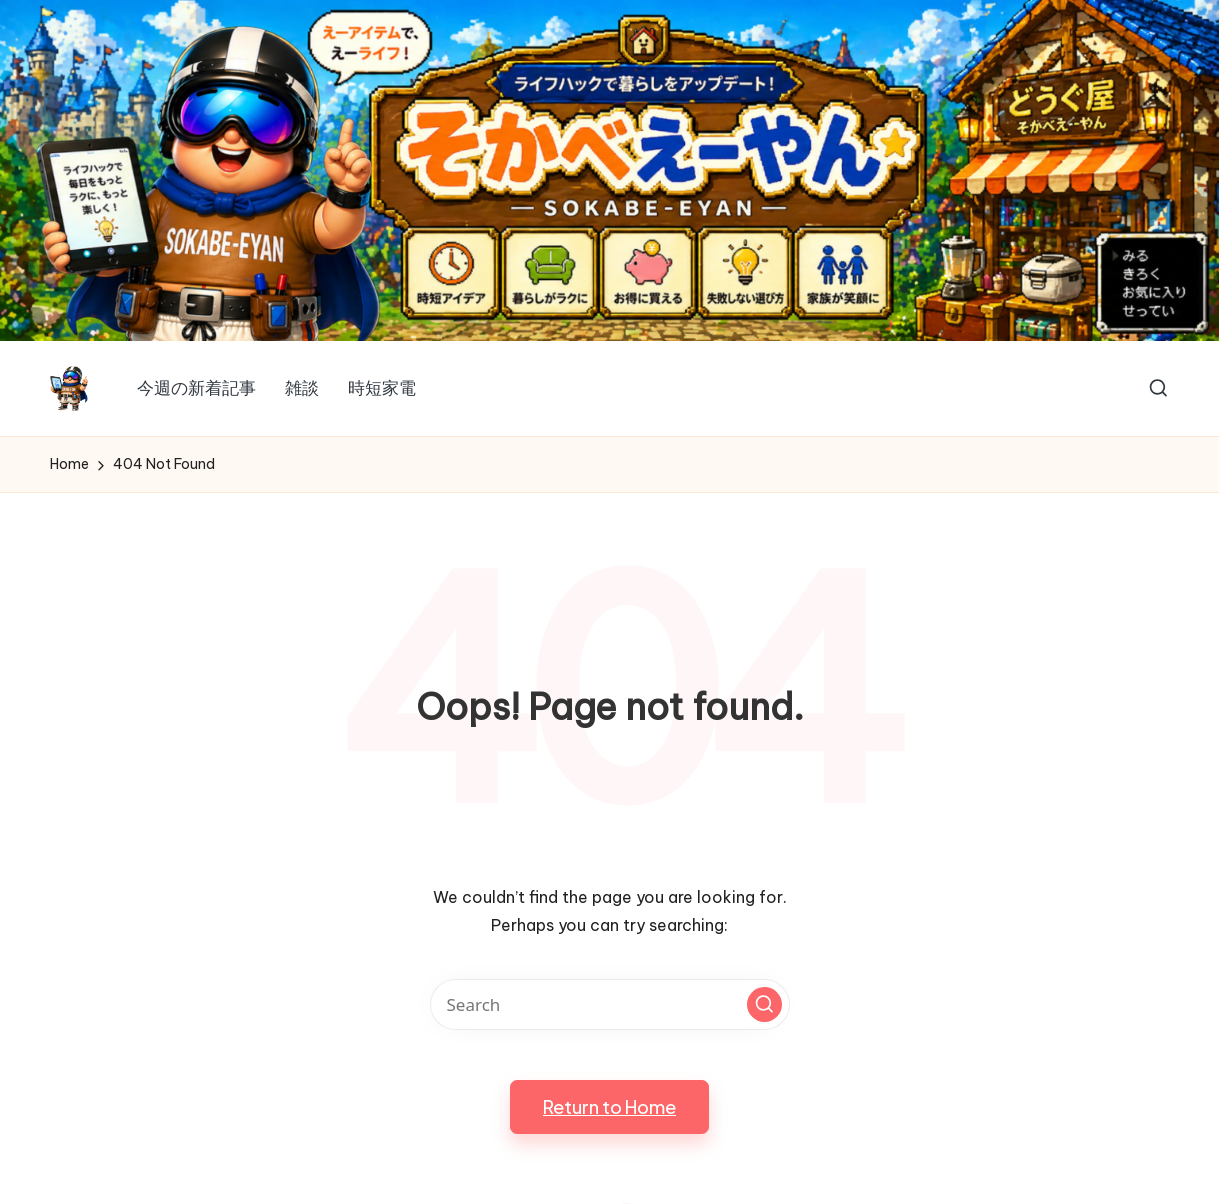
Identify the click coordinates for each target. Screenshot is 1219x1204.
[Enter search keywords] (610, 1004)
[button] (764, 1004)
